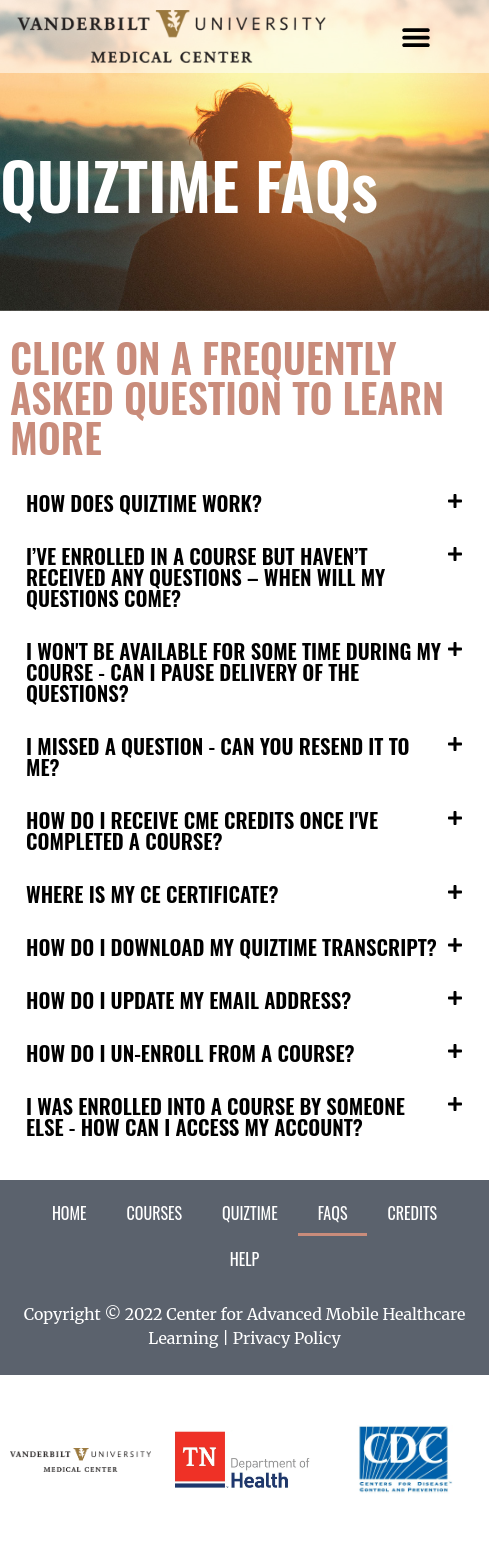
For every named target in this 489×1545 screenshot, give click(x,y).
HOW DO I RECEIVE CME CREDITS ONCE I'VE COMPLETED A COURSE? (202, 830)
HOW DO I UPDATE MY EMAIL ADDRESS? (188, 999)
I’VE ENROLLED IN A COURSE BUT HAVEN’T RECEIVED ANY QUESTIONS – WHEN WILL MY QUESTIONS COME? (205, 576)
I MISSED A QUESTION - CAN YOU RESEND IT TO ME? (218, 756)
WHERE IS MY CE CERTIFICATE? (152, 893)
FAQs (333, 1213)
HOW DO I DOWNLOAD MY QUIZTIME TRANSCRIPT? (231, 946)
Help (245, 1259)
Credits (412, 1213)
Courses (154, 1213)
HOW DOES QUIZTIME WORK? (144, 502)
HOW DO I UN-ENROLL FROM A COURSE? (190, 1052)
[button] (415, 36)
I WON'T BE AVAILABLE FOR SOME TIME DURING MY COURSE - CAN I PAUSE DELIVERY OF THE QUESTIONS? (233, 671)
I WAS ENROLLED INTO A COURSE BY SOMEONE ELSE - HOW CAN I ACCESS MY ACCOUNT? (215, 1116)
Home (69, 1213)
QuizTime (250, 1213)
